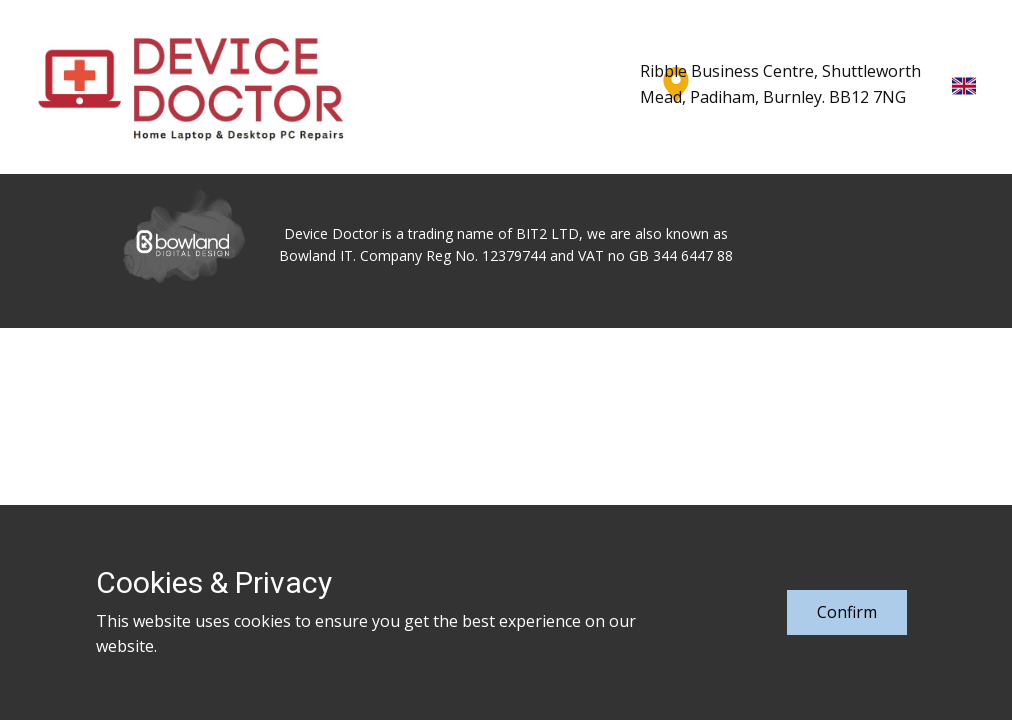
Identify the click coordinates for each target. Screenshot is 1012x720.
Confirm (847, 612)
